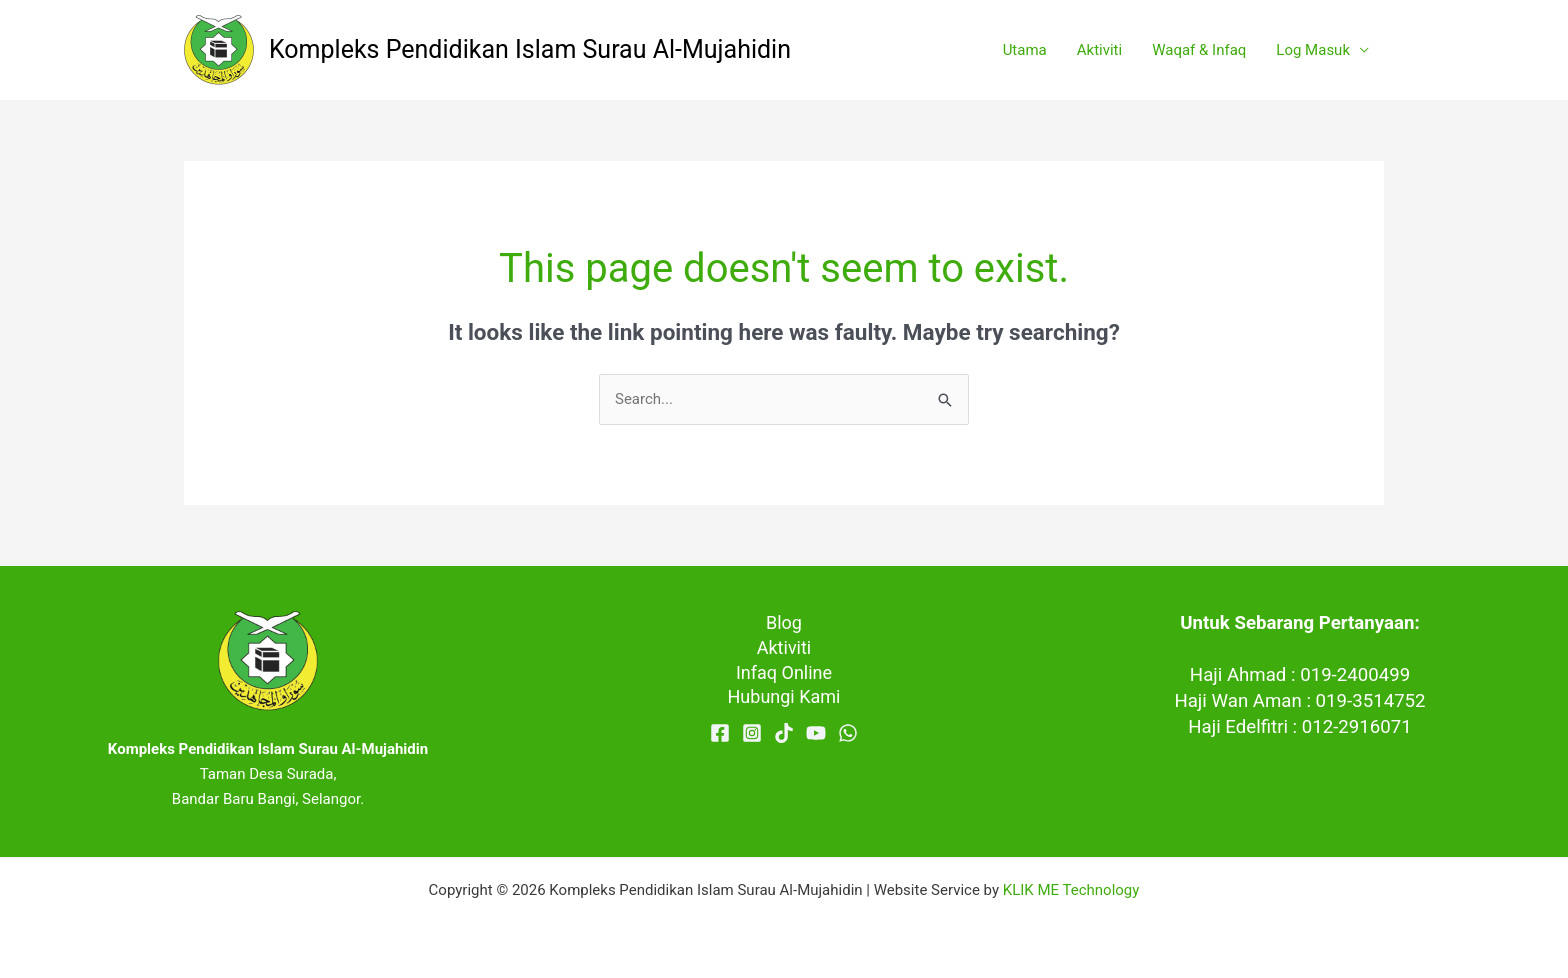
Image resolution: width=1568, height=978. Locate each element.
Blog (784, 622)
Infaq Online (784, 672)
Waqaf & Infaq (1199, 50)
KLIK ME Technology (1071, 890)
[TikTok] (784, 733)
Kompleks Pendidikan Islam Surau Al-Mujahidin (530, 49)
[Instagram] (752, 733)
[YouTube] (816, 733)
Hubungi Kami (784, 696)
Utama (1025, 50)
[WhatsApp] (848, 733)
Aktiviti (1099, 50)
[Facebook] (720, 733)
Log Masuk (1313, 50)
